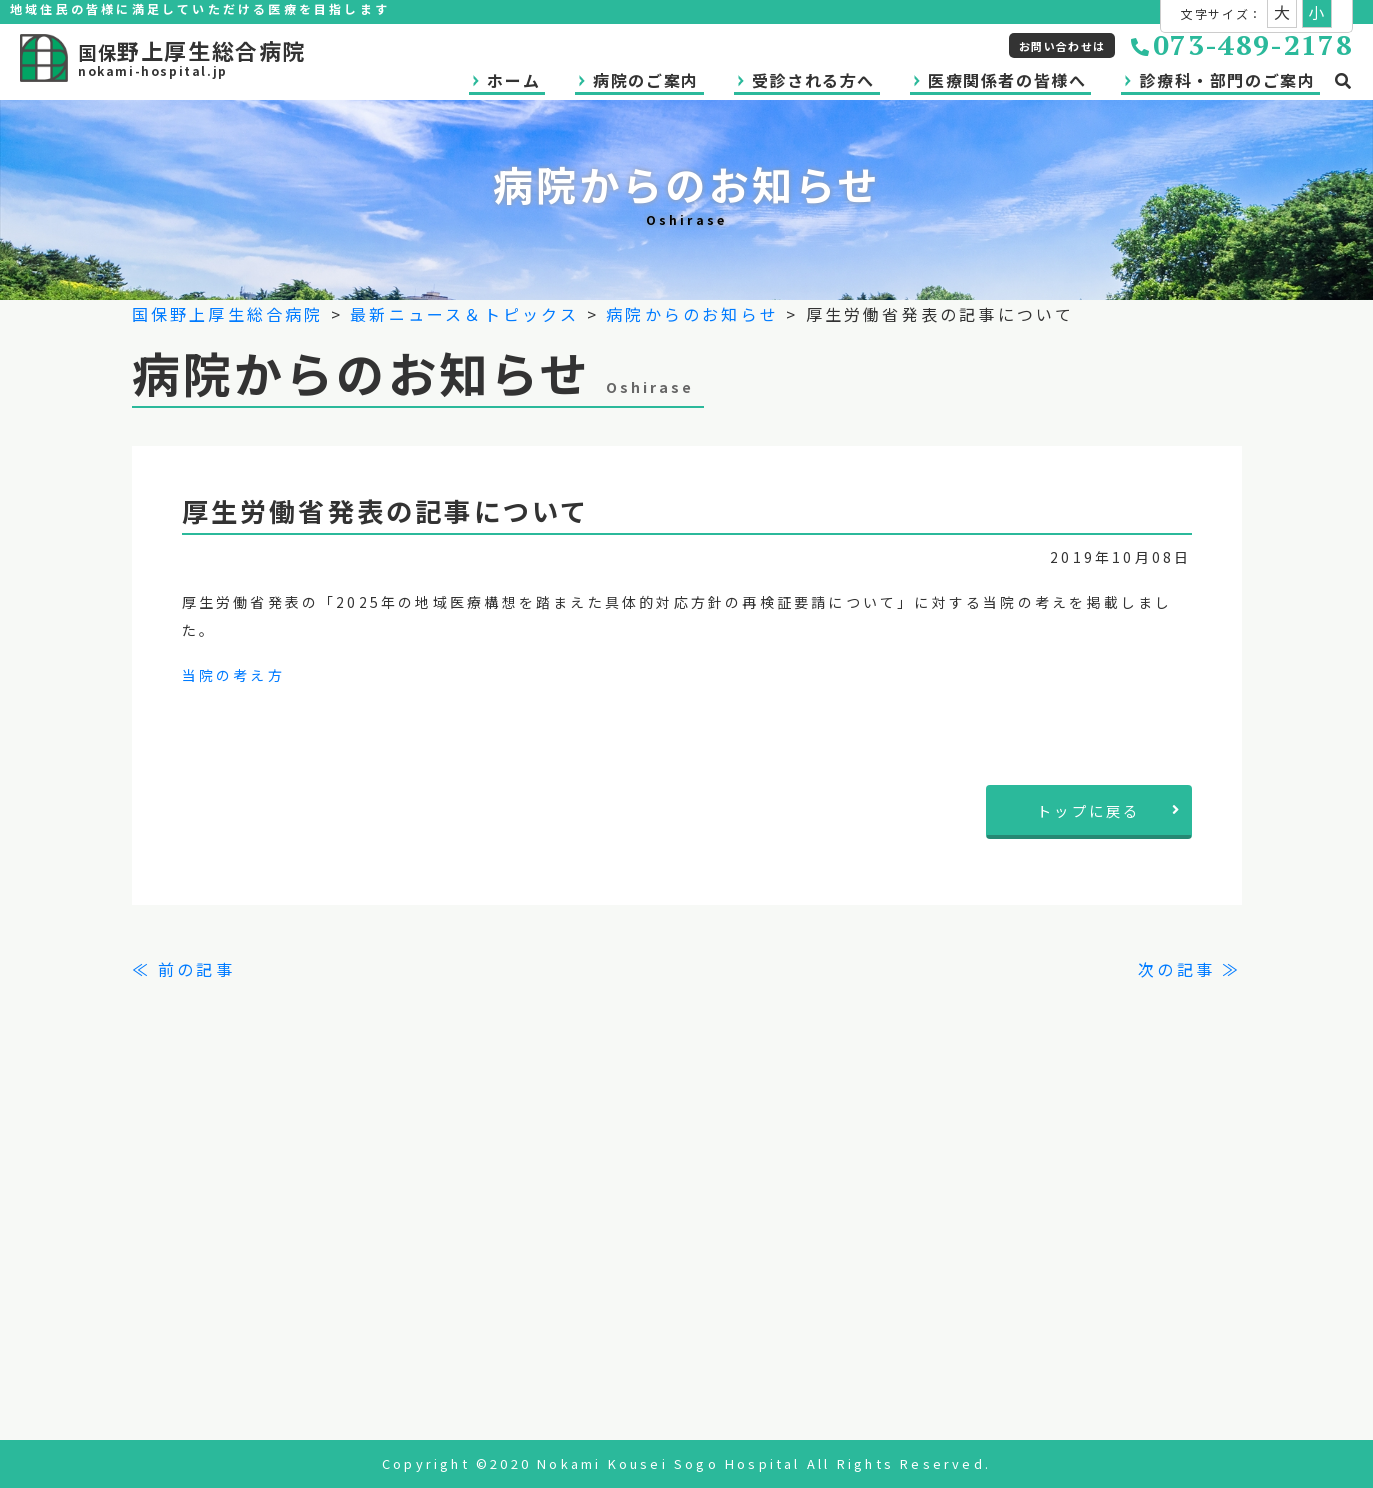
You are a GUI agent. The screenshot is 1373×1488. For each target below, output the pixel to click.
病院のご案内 (646, 80)
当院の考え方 (233, 675)
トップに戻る (1109, 810)
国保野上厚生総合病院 (228, 314)
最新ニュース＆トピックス (464, 314)
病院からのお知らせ (692, 314)
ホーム (513, 80)
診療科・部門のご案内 (1227, 80)
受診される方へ (813, 80)
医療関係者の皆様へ (1007, 80)
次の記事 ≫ (1189, 969)
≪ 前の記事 (183, 969)
